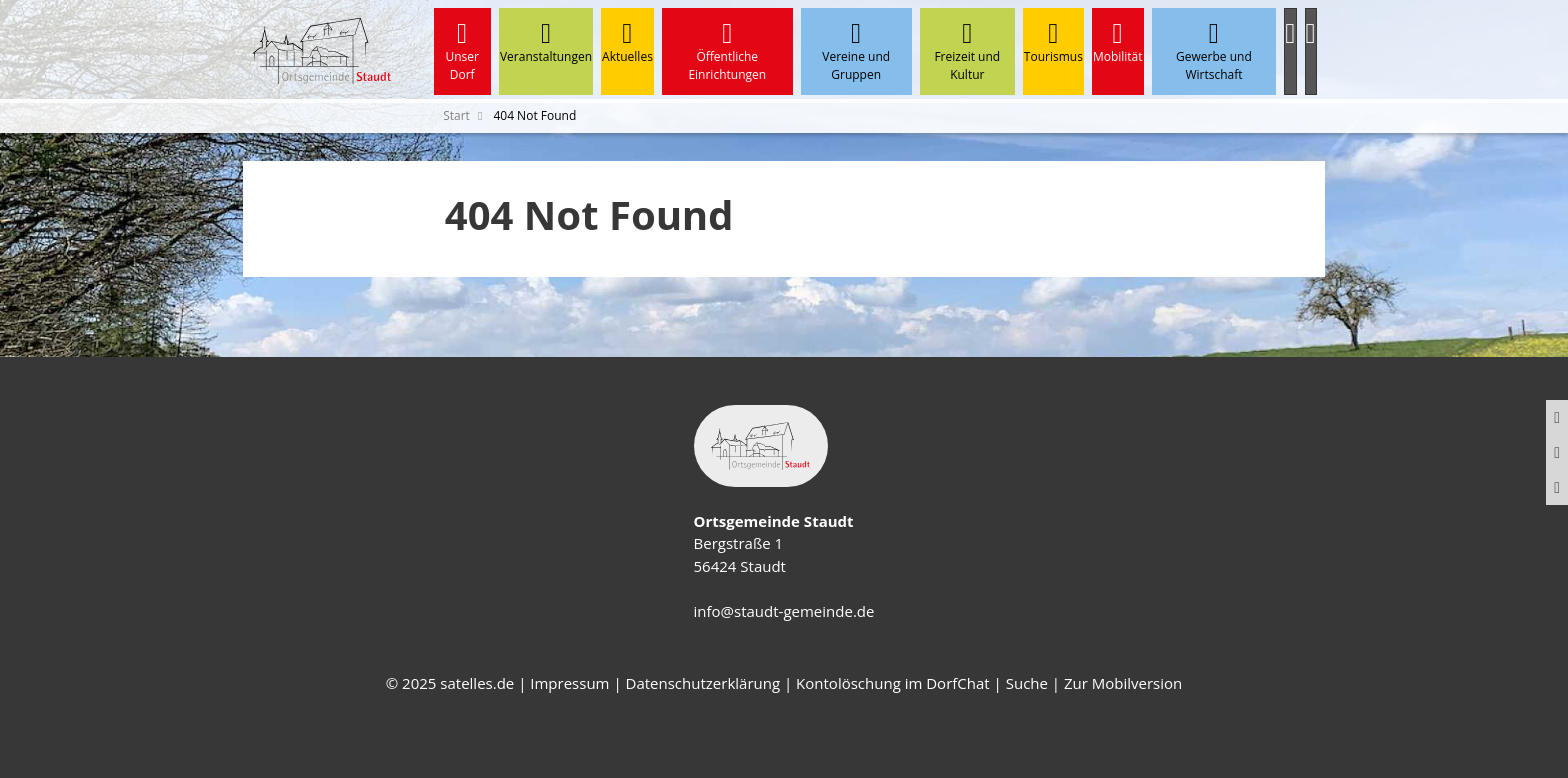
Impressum (569, 683)
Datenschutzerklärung (703, 683)
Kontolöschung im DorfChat (893, 683)
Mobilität (1118, 42)
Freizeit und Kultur (967, 51)
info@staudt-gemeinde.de (784, 611)
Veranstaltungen (546, 42)
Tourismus (1053, 42)
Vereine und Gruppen (856, 51)
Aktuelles (627, 42)
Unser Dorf (462, 51)
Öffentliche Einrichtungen (727, 51)
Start (456, 115)
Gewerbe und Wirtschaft (1214, 51)
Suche (1027, 683)
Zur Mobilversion (1123, 683)
